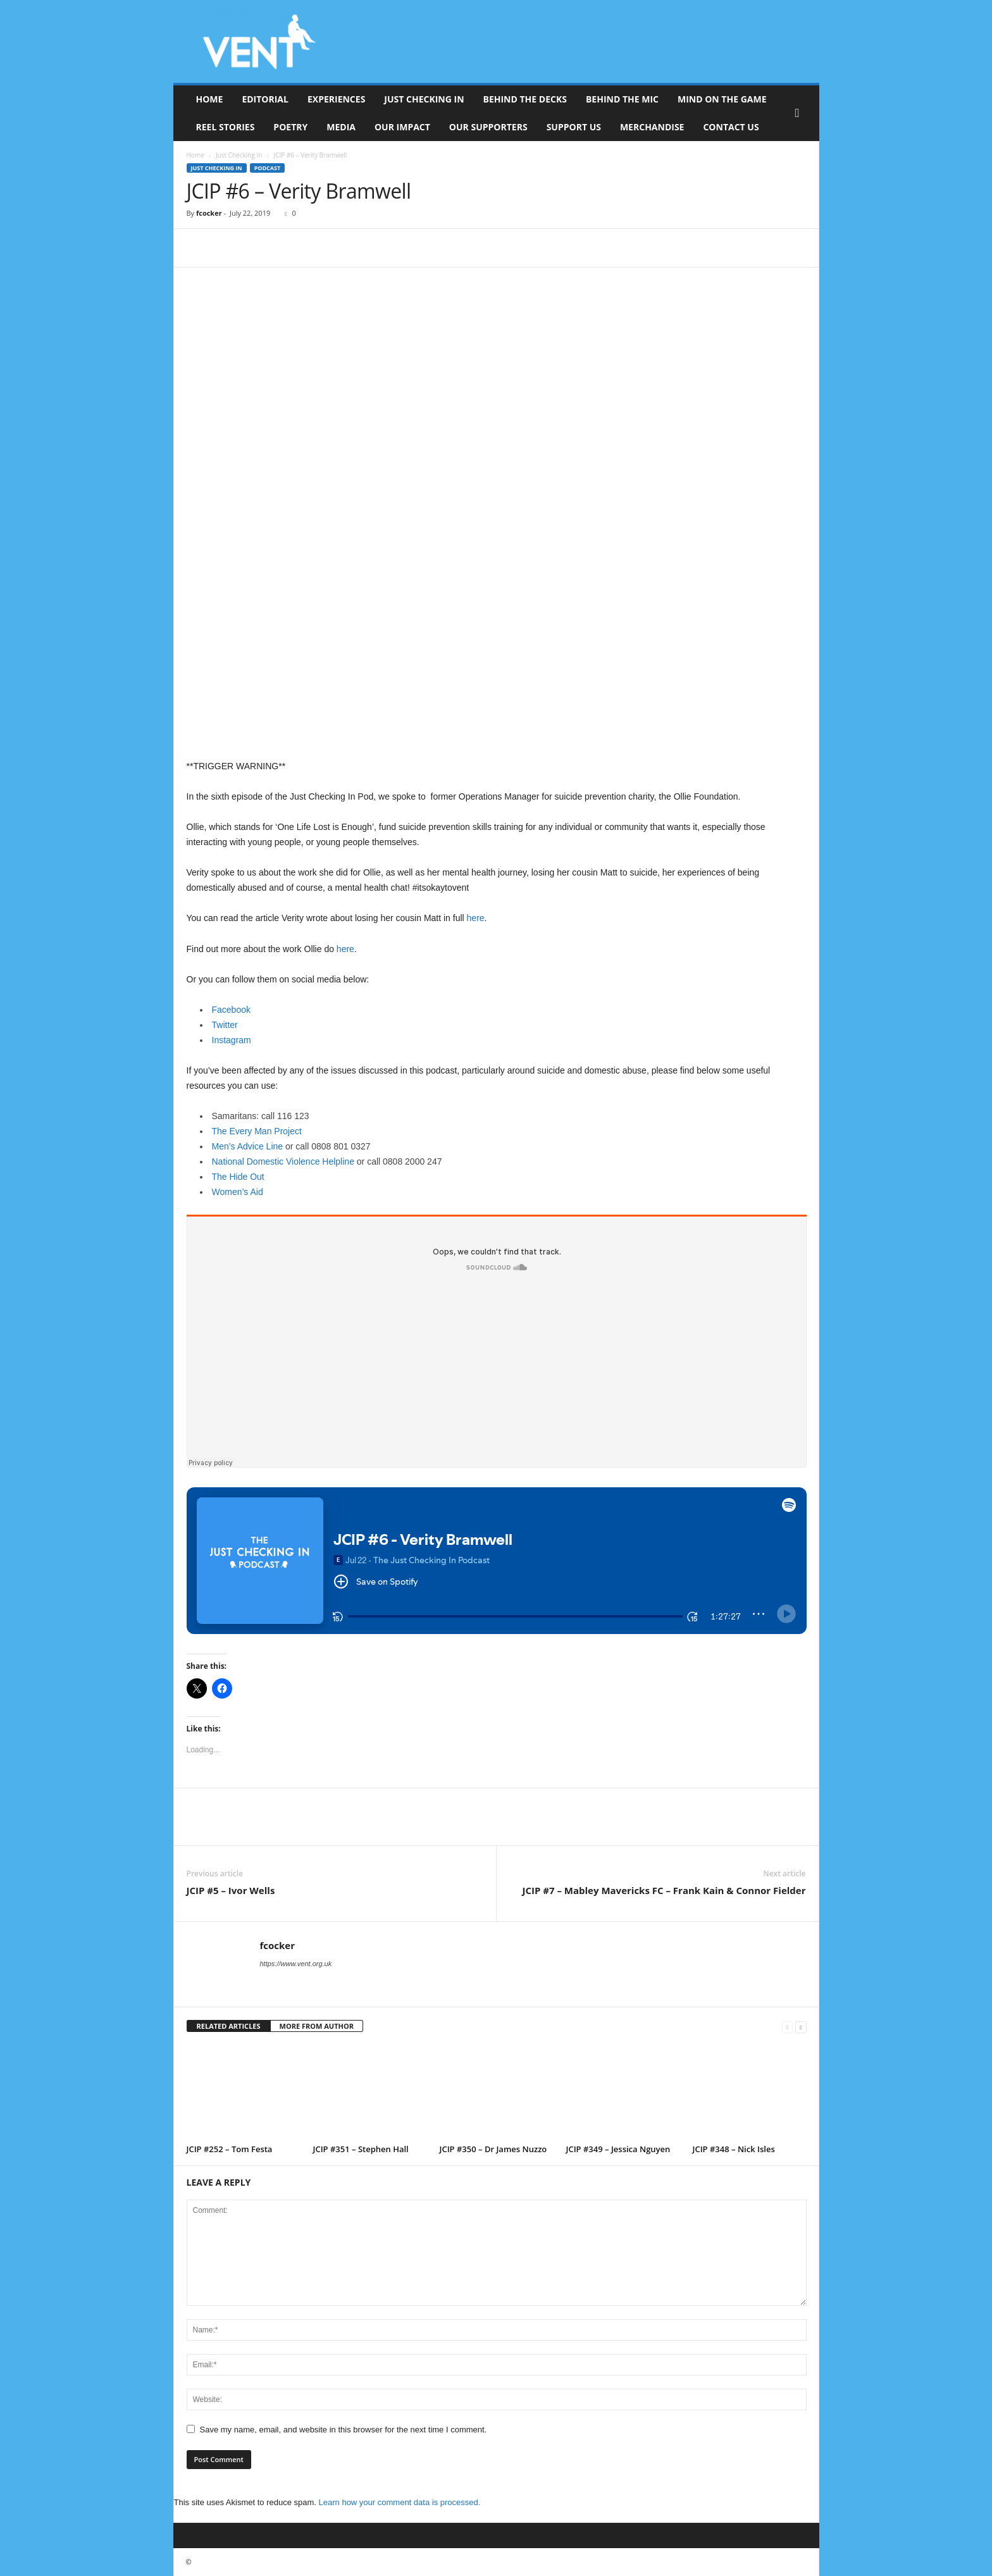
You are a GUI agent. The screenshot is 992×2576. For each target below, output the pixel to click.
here (476, 918)
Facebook (231, 1010)
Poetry (290, 127)
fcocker (209, 213)
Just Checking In (424, 99)
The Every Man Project (257, 1131)
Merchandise (652, 127)
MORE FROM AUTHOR (317, 2026)
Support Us (574, 127)
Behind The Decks (525, 99)
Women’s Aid (237, 1192)
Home (209, 99)
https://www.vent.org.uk (296, 1963)
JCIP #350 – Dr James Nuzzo (493, 2149)
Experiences (336, 99)
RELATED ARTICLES (229, 2026)
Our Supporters (488, 127)
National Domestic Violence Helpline (283, 1161)
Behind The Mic (622, 99)
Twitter (225, 1025)
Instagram (231, 1040)
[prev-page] (787, 2026)
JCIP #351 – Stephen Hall (361, 2149)
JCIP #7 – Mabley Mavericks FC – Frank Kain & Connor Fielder (663, 1890)
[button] (800, 113)
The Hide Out (238, 1177)
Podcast (267, 168)
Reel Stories (225, 127)
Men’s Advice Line (247, 1146)
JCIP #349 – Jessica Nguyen (618, 2149)
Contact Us (731, 127)
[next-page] (800, 2026)
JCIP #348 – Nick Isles (734, 2149)
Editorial (265, 99)
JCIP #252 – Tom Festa (230, 2149)
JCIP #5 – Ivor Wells (231, 1890)
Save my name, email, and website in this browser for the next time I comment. (343, 2429)
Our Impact (402, 127)
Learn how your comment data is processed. (400, 2502)
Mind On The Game (722, 99)
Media (341, 127)
